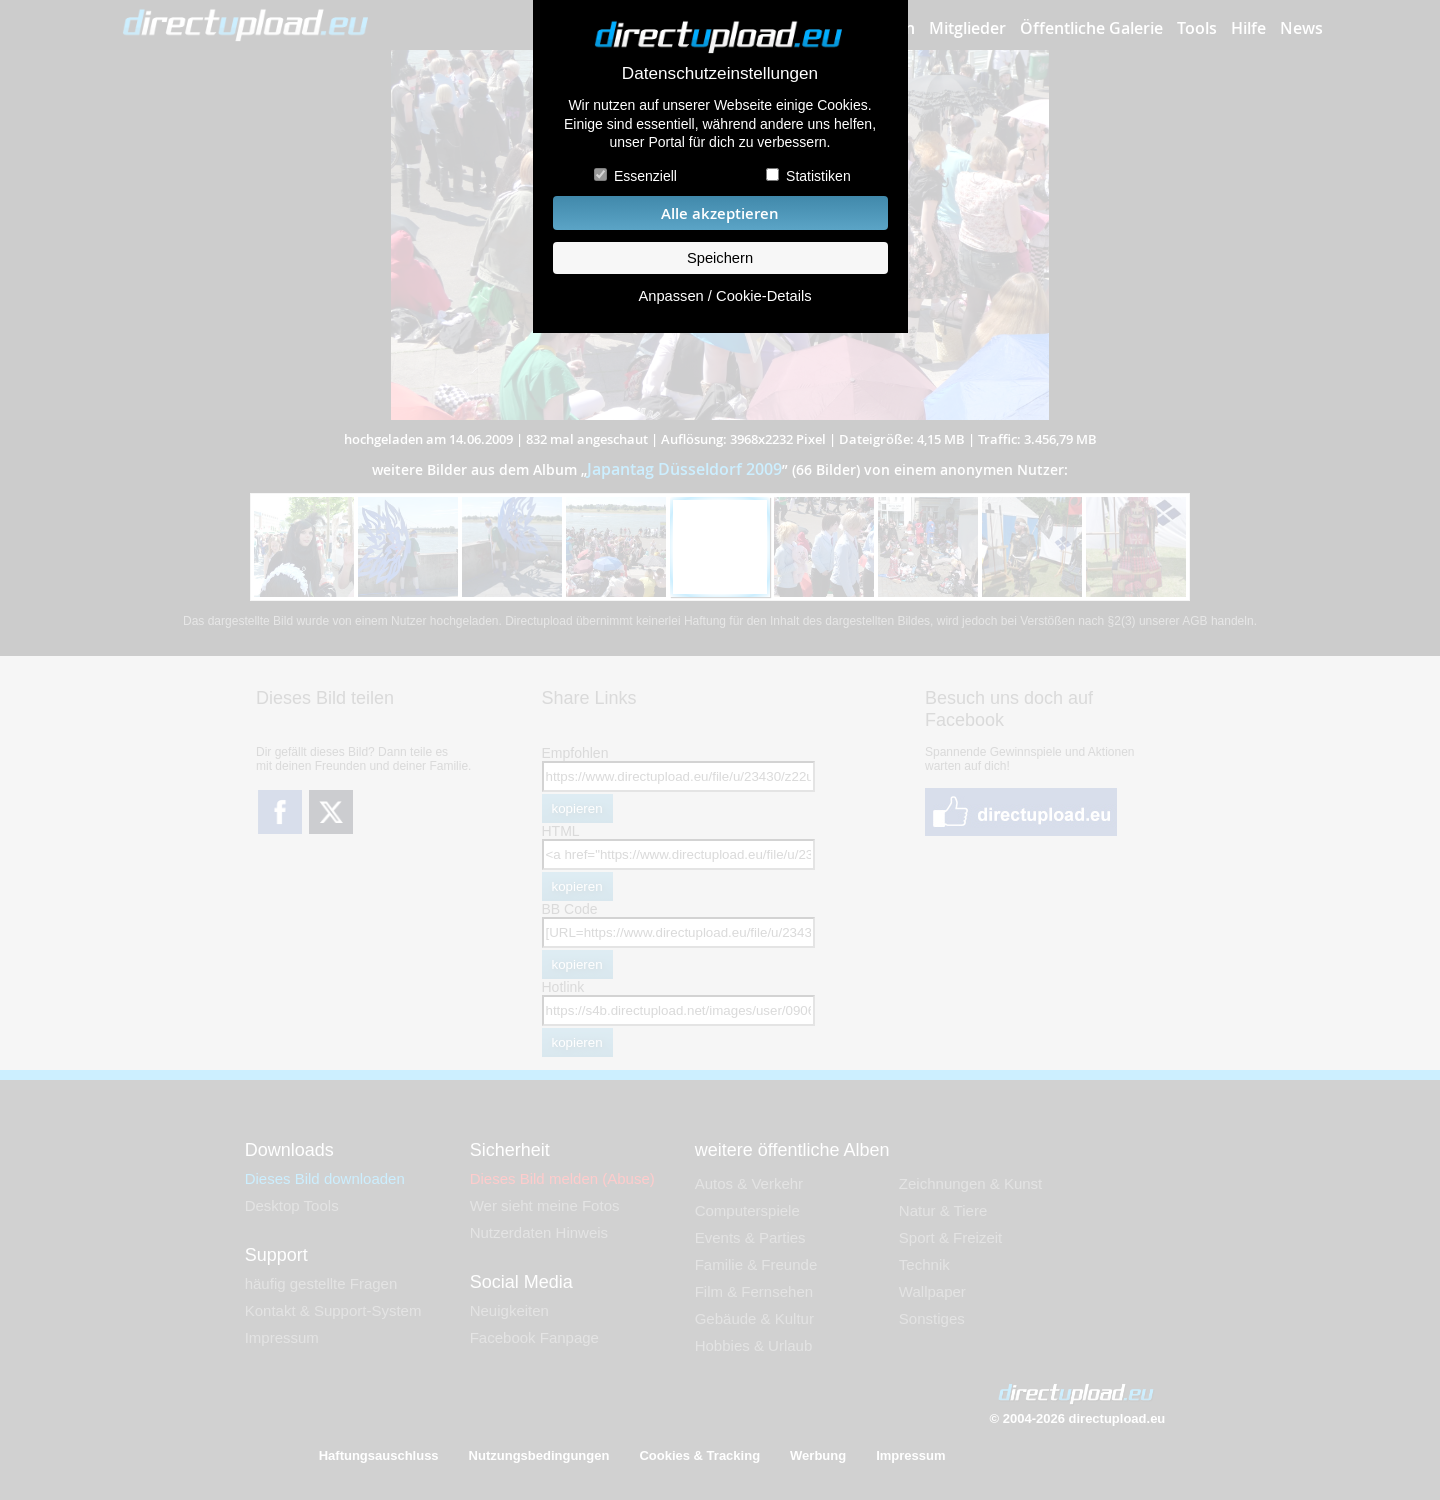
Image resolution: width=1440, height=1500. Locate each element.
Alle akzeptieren (720, 213)
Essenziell (645, 176)
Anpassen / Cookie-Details (724, 296)
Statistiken (818, 176)
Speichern (720, 258)
